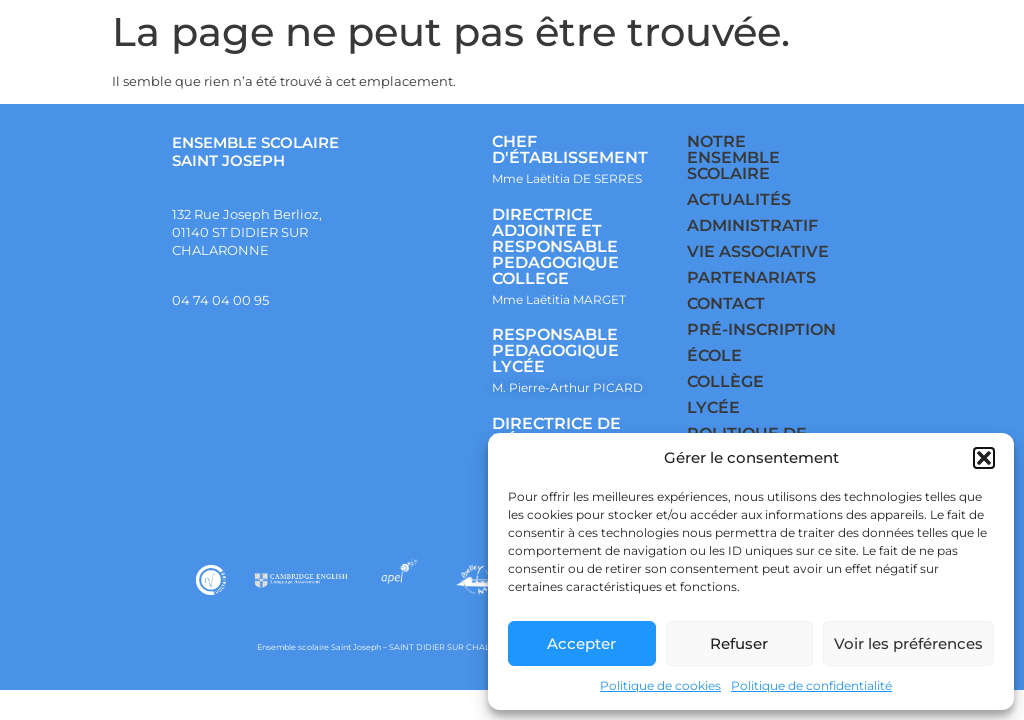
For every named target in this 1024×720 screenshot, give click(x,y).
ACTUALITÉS (739, 199)
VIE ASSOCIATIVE (758, 251)
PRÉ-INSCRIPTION (761, 329)
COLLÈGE (725, 381)
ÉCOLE (714, 355)
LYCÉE (713, 407)
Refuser (739, 643)
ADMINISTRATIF (752, 225)
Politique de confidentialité (811, 685)
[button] (984, 458)
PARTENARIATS (751, 277)
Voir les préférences (908, 643)
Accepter (581, 643)
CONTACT (726, 303)
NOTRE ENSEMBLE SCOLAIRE (733, 157)
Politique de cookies (660, 685)
